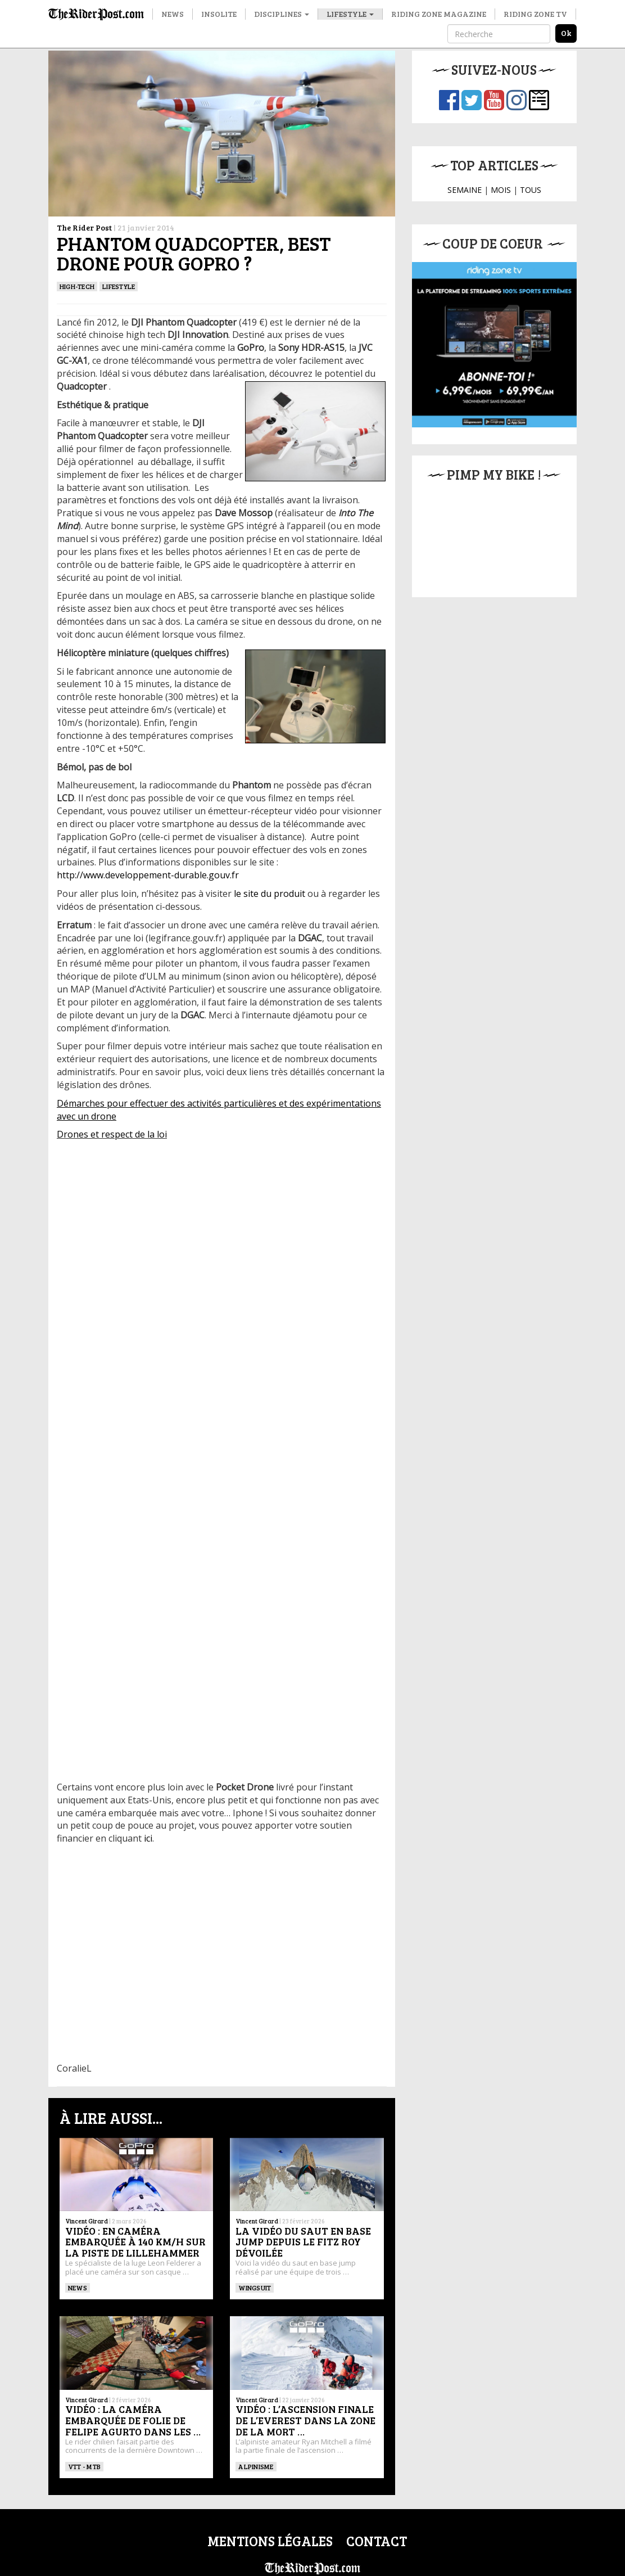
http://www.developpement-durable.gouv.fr (148, 875)
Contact (376, 2541)
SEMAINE (464, 189)
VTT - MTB (84, 2466)
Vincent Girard (86, 2221)
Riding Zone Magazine (438, 13)
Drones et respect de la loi (112, 1134)
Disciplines (281, 13)
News (172, 13)
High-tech (77, 286)
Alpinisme (255, 2466)
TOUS (530, 189)
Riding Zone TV (535, 13)
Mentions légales (270, 2541)
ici (148, 1838)
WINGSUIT (254, 2287)
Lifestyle (350, 13)
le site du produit (269, 893)
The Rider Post (84, 227)
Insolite (219, 13)
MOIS (501, 189)
